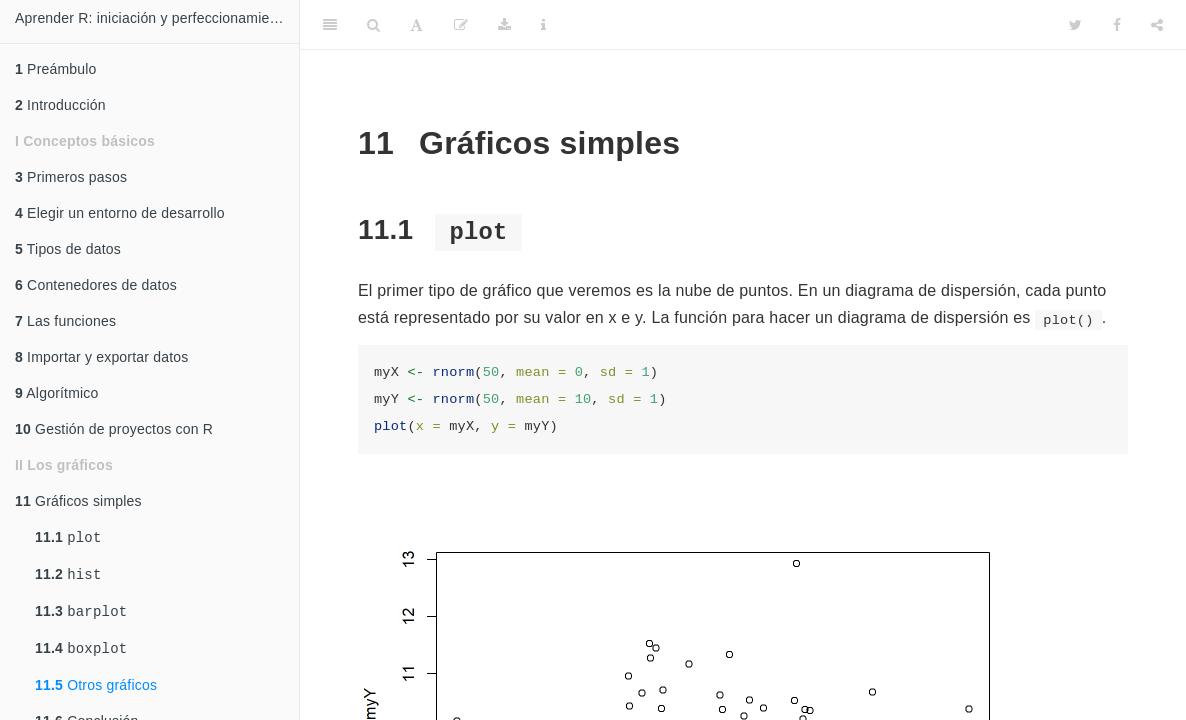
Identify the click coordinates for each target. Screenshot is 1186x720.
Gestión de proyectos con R (114, 429)
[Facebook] (1117, 25)
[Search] (373, 25)
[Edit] (461, 25)
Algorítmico (57, 393)
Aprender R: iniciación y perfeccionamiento (152, 18)
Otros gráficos (96, 693)
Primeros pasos (71, 177)
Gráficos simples (78, 501)
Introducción (60, 105)
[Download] (504, 25)
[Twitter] (1075, 25)
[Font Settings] (416, 25)
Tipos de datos (68, 249)
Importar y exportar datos (102, 357)
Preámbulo (56, 69)
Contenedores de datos (96, 285)
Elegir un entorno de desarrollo (120, 213)
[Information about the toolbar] (543, 25)
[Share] (1157, 25)
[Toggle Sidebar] (330, 25)
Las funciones (65, 321)
